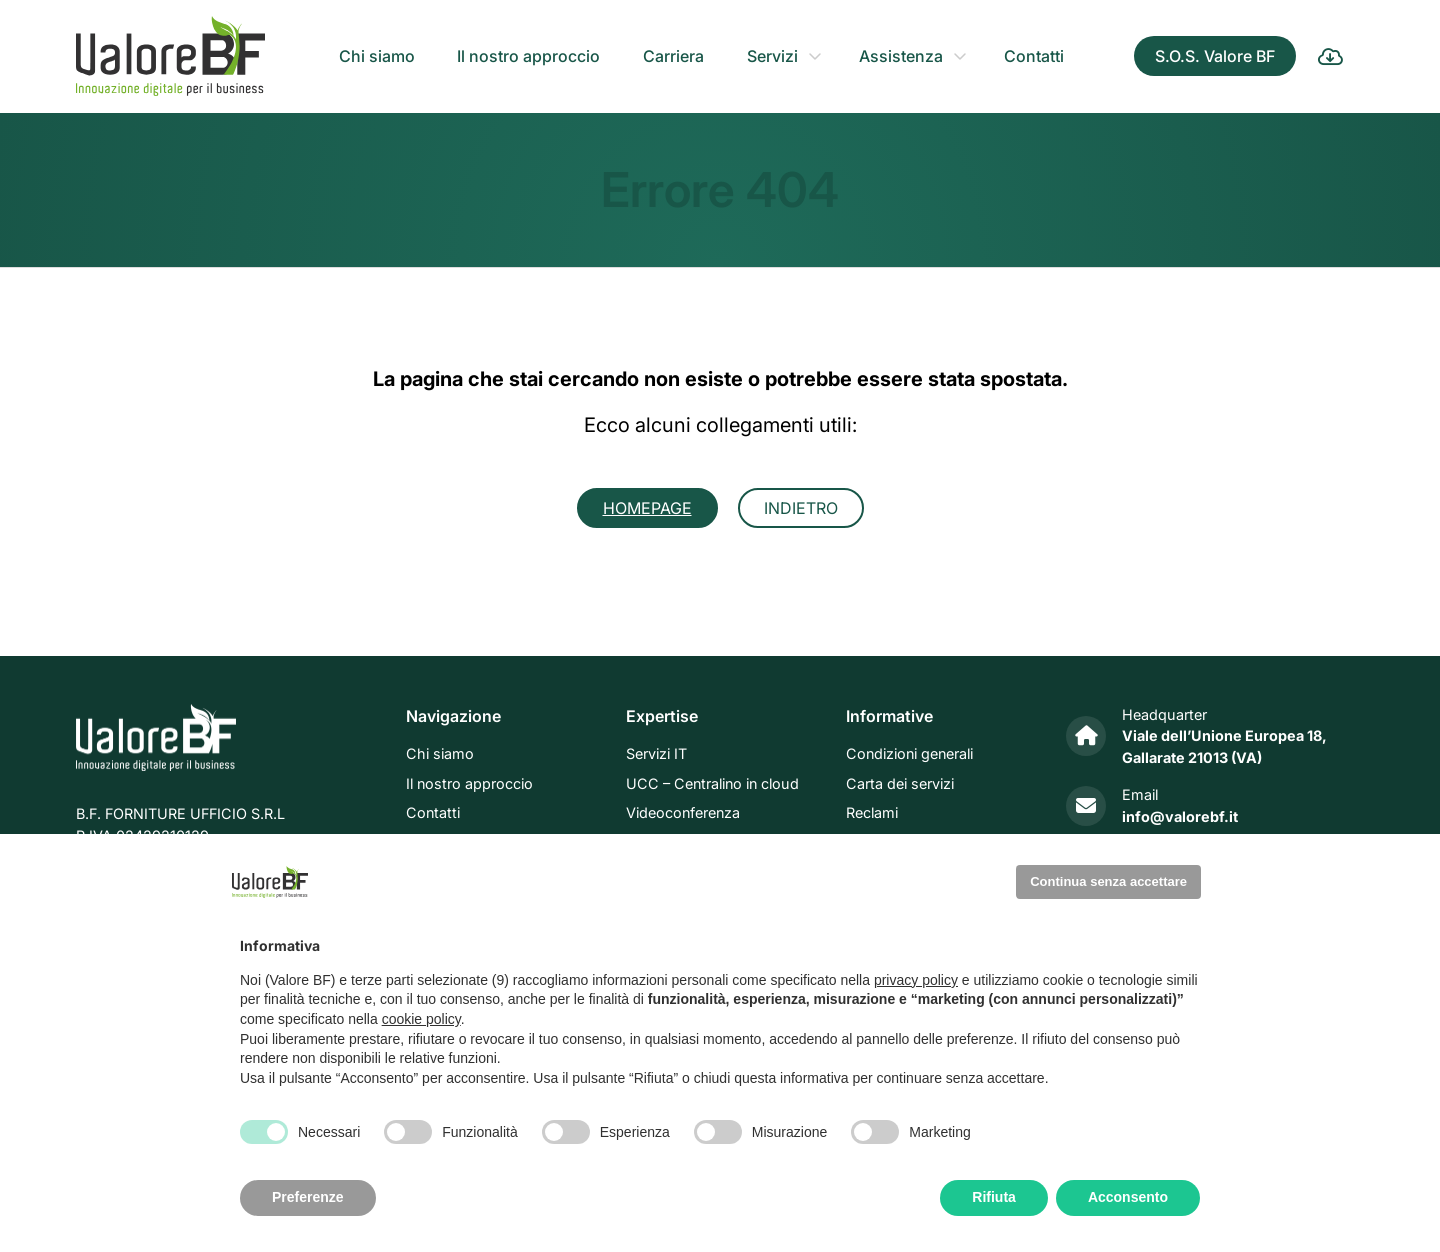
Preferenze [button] (308, 1197)
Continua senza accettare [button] (1108, 881)
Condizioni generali (909, 754)
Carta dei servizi (900, 783)
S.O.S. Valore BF (1215, 56)
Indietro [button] (801, 508)
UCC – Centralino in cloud (712, 783)
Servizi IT (656, 754)
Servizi (772, 56)
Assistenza (901, 56)
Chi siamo (377, 56)
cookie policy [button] (421, 1019)
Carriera (673, 56)
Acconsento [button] (1128, 1197)
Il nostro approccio (528, 56)
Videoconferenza (683, 813)
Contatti (1034, 56)
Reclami (872, 813)
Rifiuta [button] (994, 1197)
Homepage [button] (647, 508)
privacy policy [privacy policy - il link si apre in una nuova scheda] (916, 980)
